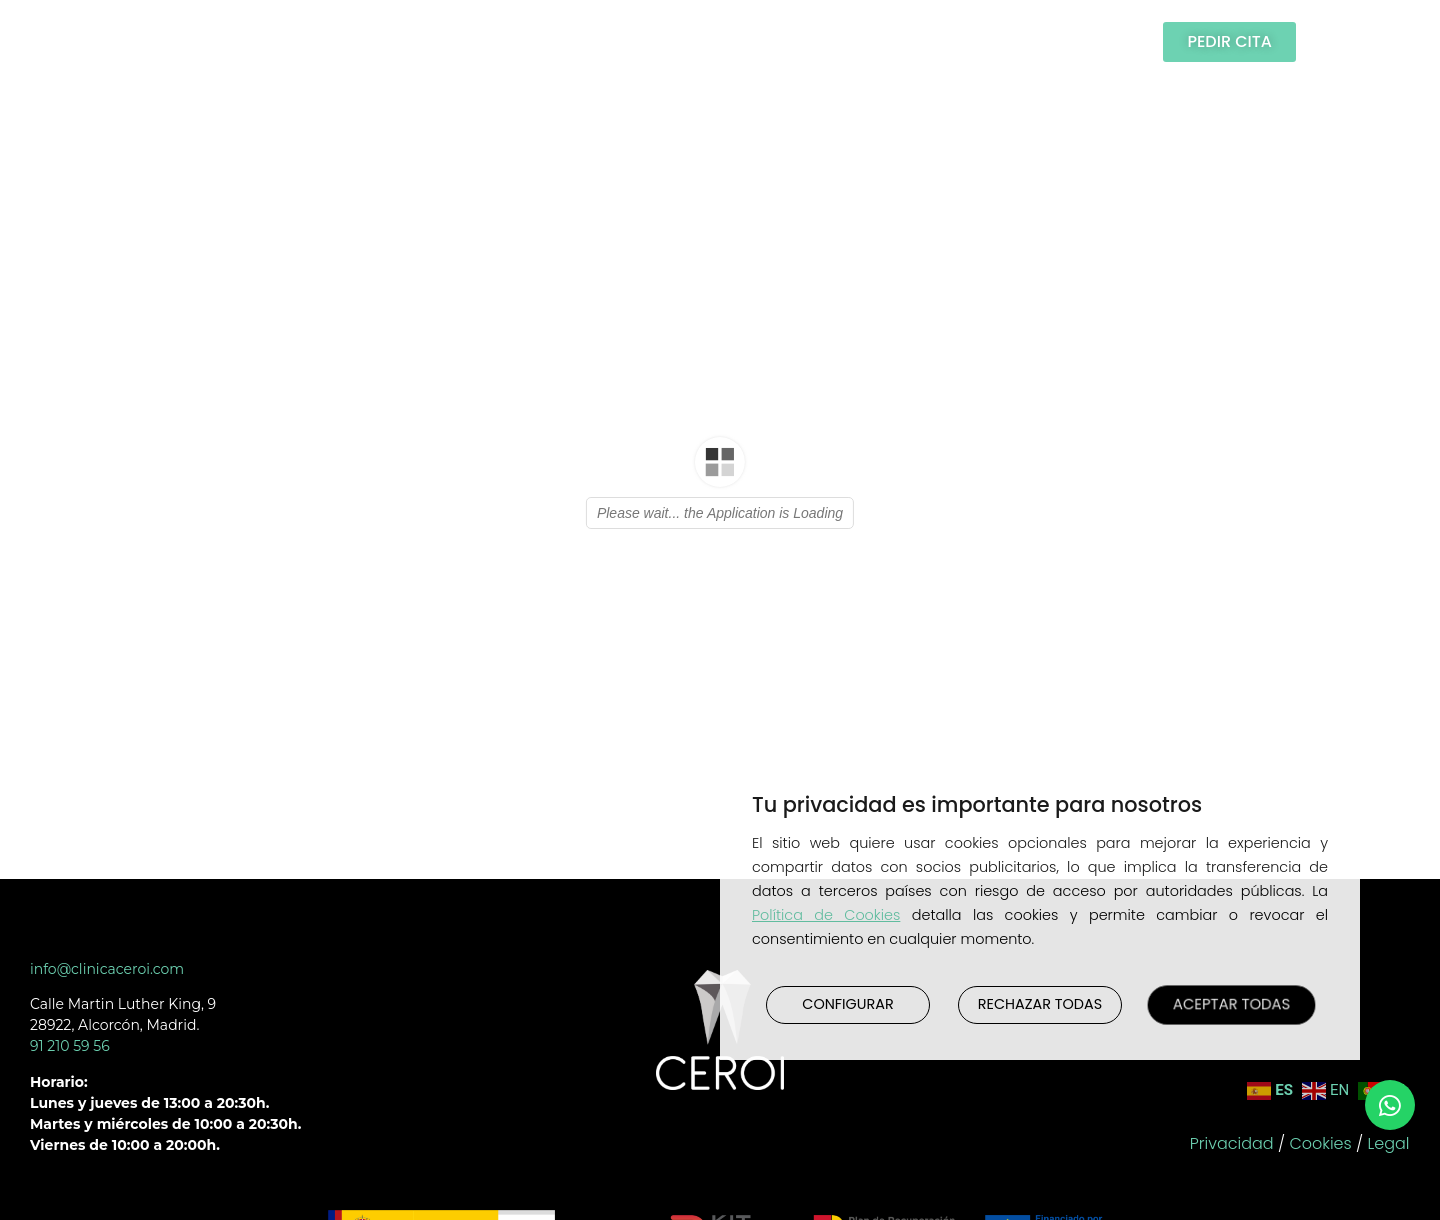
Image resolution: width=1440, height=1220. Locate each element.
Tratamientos (382, 41)
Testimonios (630, 41)
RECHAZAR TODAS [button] (1040, 1004)
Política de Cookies (826, 915)
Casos (512, 41)
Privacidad (1232, 1143)
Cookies (1320, 1143)
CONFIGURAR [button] (847, 1004)
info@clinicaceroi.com (107, 969)
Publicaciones (790, 41)
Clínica (244, 41)
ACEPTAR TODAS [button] (1232, 1004)
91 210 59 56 (70, 1046)
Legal (1389, 1143)
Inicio (150, 41)
